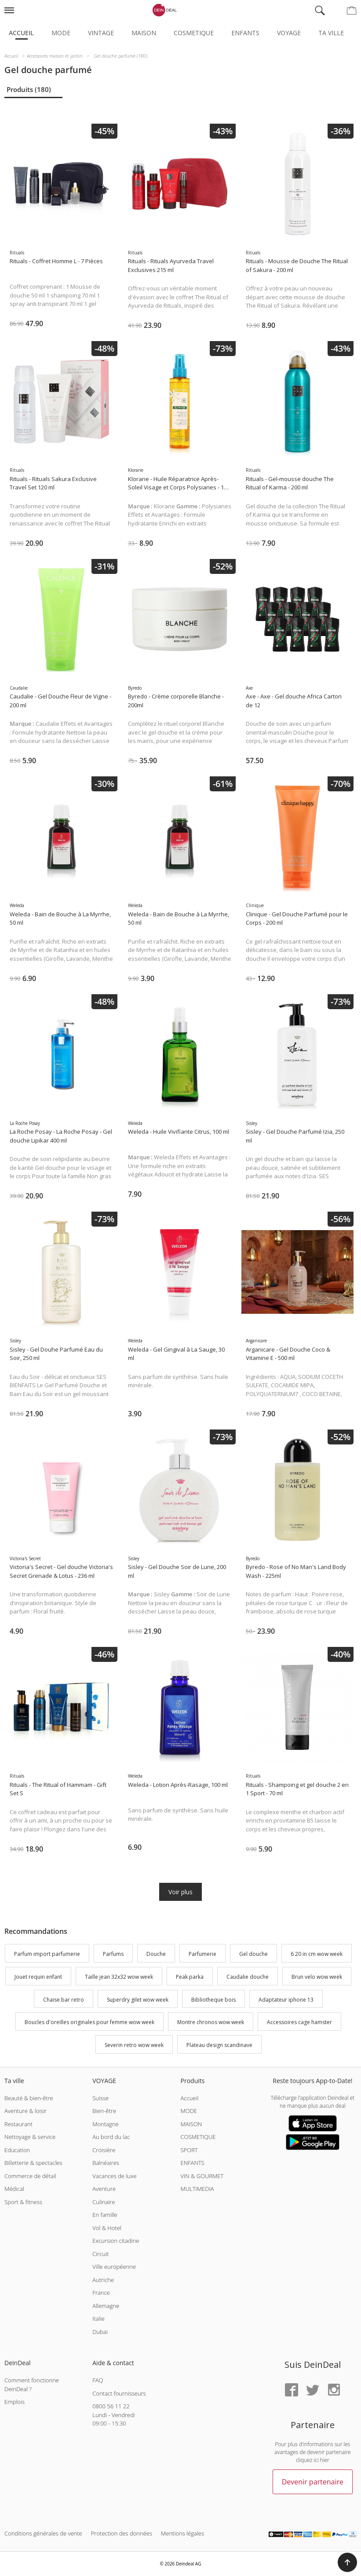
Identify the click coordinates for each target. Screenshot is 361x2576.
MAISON (191, 2124)
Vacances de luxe (114, 2176)
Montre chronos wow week (210, 2022)
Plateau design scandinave (219, 2045)
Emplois (14, 2402)
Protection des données (121, 2533)
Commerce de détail (30, 2176)
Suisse (100, 2098)
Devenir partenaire (312, 2482)
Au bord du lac (111, 2137)
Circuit (100, 2254)
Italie (98, 2318)
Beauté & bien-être (28, 2098)
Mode (60, 33)
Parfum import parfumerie (47, 1954)
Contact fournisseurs (119, 2393)
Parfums (113, 1954)
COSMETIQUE (198, 2137)
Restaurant (18, 2124)
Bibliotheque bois (213, 1999)
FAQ (97, 2380)
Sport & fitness (23, 2202)
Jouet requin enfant (38, 1977)
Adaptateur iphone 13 (286, 1999)
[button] (347, 2562)
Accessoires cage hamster (299, 2022)
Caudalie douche (247, 1977)
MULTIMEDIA (197, 2189)
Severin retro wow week (134, 2045)
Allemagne (105, 2306)
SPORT (189, 2150)
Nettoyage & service (29, 2137)
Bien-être (104, 2111)
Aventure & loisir (25, 2111)
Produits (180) (29, 89)
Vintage (101, 33)
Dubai (99, 2332)
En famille (104, 2215)
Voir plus (180, 1892)
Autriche (103, 2280)
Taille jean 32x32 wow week (119, 1977)
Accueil (21, 33)
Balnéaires (105, 2163)
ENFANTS (192, 2163)
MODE (189, 2111)
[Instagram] (333, 2390)
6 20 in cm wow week (317, 1954)
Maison (143, 33)
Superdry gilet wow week (137, 1999)
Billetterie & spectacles (33, 2163)
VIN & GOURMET (202, 2176)
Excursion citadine (115, 2241)
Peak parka (190, 1977)
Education (17, 2150)
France (100, 2293)
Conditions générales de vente (43, 2533)
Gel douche (253, 1954)
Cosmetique (194, 33)
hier (324, 2460)
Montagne (105, 2124)
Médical (14, 2189)
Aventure (104, 2189)
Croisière (103, 2150)
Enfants (245, 33)
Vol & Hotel (106, 2228)
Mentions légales (182, 2533)
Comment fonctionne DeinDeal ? (31, 2384)
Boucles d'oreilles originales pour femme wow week (89, 2022)
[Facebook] (291, 2390)
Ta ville (331, 33)
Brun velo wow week (317, 1977)
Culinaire (103, 2202)
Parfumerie (202, 1954)
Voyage (289, 33)
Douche (156, 1954)
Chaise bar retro (63, 1999)
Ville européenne (114, 2267)
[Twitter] (312, 2390)
